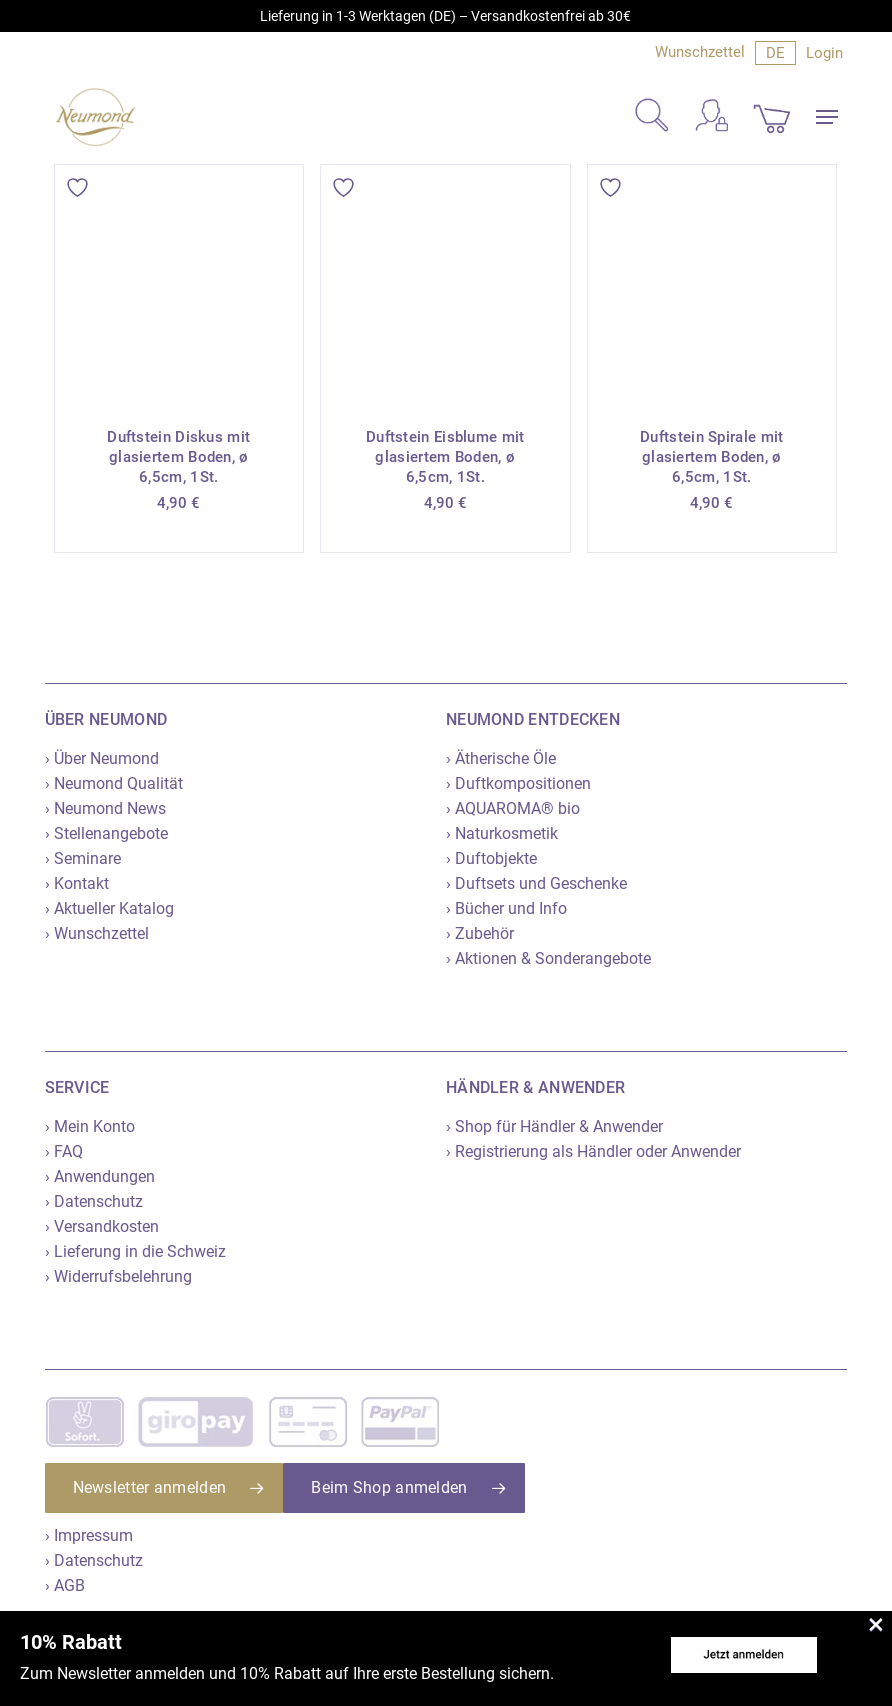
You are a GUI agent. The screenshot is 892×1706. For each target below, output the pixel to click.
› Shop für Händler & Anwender (554, 1126)
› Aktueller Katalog (109, 908)
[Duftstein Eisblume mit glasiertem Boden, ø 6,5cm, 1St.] (445, 289)
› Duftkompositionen (518, 783)
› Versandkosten (102, 1226)
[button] (827, 117)
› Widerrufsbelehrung (118, 1276)
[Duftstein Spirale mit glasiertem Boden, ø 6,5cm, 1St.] (712, 289)
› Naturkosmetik (502, 833)
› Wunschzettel (97, 933)
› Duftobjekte (491, 858)
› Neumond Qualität (114, 783)
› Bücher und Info (506, 908)
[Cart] (772, 117)
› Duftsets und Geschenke (536, 883)
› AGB (65, 1585)
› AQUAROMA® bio (513, 808)
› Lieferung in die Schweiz (135, 1251)
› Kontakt (77, 883)
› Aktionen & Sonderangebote (548, 958)
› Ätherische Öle (501, 758)
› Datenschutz (94, 1201)
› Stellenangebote (106, 833)
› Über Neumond (102, 758)
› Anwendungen (100, 1176)
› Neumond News (105, 808)
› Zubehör (480, 933)
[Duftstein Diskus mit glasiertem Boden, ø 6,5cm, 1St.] (179, 289)
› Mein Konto (90, 1126)
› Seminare (83, 858)
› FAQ (64, 1151)
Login (824, 53)
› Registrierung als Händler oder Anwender (593, 1151)
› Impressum (89, 1535)
